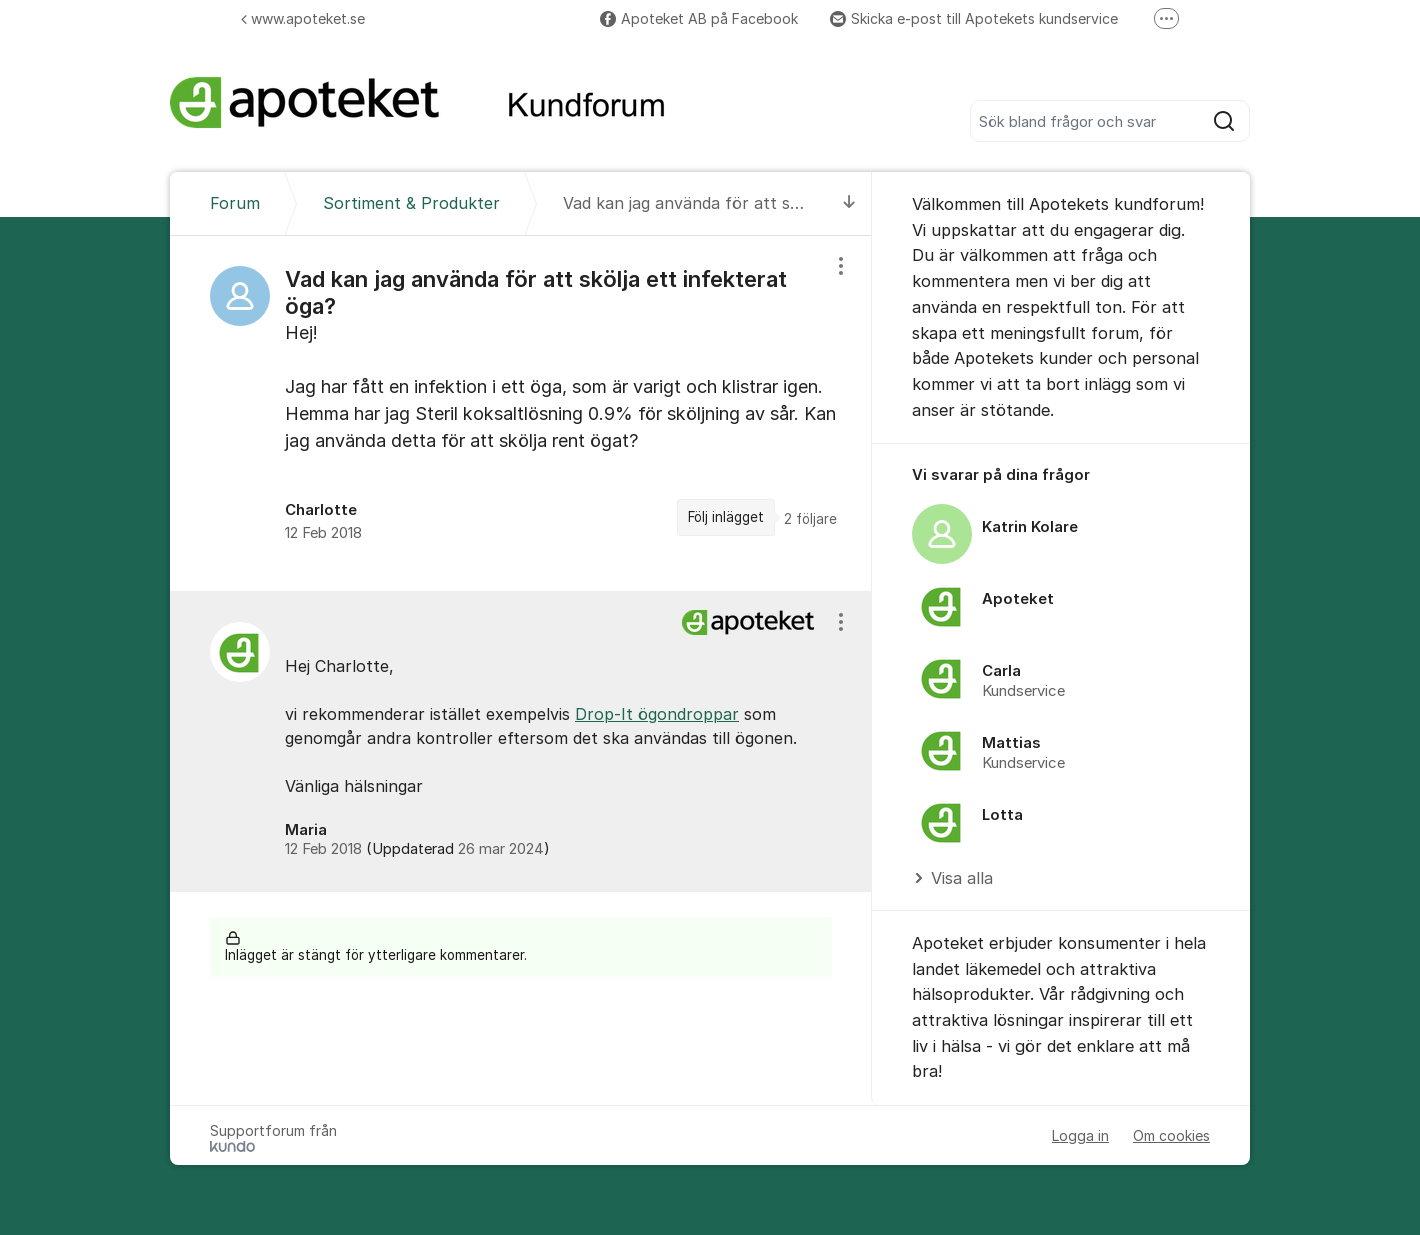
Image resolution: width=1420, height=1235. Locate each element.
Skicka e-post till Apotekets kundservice (974, 18)
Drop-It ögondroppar (657, 714)
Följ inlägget (726, 517)
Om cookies (1171, 1135)
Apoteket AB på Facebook (699, 18)
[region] (521, 413)
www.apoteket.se (303, 18)
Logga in (1080, 1135)
